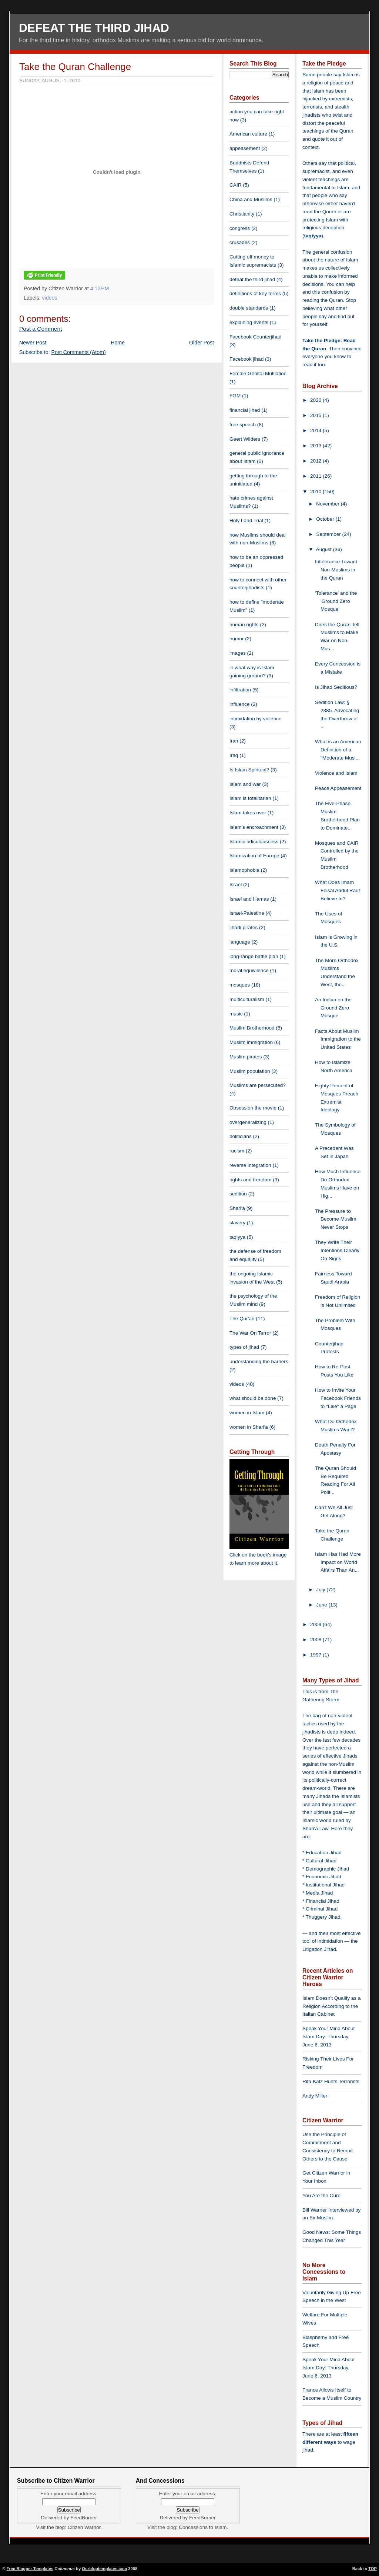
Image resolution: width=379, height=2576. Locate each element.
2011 (316, 476)
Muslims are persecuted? (257, 1085)
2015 (316, 415)
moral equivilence (249, 970)
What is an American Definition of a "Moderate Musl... (338, 750)
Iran (233, 741)
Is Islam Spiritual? (249, 770)
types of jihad (244, 1347)
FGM (235, 395)
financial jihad (244, 410)
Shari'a (237, 1208)
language (239, 942)
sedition (238, 1194)
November (328, 504)
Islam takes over (247, 812)
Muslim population (249, 1071)
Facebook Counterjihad (255, 337)
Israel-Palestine (246, 913)
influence (239, 704)
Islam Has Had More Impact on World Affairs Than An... (338, 1562)
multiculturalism (246, 999)
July (321, 1589)
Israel (235, 884)
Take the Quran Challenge (75, 66)
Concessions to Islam (203, 2527)
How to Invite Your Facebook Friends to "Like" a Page (338, 1398)
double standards (248, 308)
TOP (372, 2568)
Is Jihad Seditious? (336, 687)
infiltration (240, 690)
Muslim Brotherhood (252, 1028)
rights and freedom (250, 1179)
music (236, 1014)
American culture (248, 134)
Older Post (201, 343)
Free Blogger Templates (30, 2568)
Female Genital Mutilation (257, 373)
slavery (237, 1222)
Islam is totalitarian (250, 798)
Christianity (241, 214)
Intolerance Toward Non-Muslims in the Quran (336, 570)
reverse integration (250, 1165)
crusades (239, 242)
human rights (244, 624)
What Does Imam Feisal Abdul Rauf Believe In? (337, 890)
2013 (316, 445)
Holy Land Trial (246, 520)
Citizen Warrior (84, 2527)
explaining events (248, 322)
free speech (242, 424)
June (322, 1605)
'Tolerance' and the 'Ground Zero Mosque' (336, 601)
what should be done (252, 1398)
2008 (316, 1639)
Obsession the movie (252, 1108)
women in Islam (246, 1412)
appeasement (244, 148)
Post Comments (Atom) (78, 352)
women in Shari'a (248, 1427)
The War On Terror (250, 1333)
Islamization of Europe (254, 855)
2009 (316, 1624)
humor (236, 638)
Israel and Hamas (249, 899)
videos (49, 298)
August (324, 549)
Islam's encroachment (253, 827)
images (237, 653)
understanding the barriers (258, 1361)
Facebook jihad (246, 359)
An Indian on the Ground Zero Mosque (333, 1008)
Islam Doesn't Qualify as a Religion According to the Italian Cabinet (331, 2006)
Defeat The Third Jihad (94, 27)
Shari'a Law (315, 1828)
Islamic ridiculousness (253, 841)
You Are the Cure (321, 2195)
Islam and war (245, 784)
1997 (316, 1655)
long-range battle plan (253, 956)
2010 (316, 491)
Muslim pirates (245, 1057)
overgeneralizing (247, 1122)
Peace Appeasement (338, 788)
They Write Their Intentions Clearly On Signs (337, 1250)
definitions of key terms (255, 293)
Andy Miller (314, 2096)
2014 (316, 430)
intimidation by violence (255, 718)
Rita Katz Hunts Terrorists (330, 2081)
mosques (239, 985)
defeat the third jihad (252, 279)
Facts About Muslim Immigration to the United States (338, 1039)
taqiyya (237, 1237)
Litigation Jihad (319, 1949)
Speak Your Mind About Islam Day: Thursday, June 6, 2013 (328, 2037)
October (325, 519)
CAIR (235, 185)
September (329, 534)
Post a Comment (40, 329)
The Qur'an (242, 1318)
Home (118, 343)
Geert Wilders (244, 439)
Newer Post (32, 343)
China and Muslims (250, 199)
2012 (316, 461)
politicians (240, 1136)
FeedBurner (83, 2517)
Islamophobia (244, 870)
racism (236, 1151)
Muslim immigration (251, 1042)
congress (239, 228)
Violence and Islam (336, 773)
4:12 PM (99, 288)
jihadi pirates (243, 927)
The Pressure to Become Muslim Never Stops (335, 1219)
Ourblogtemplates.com (104, 2568)
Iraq (233, 755)
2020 (316, 400)
